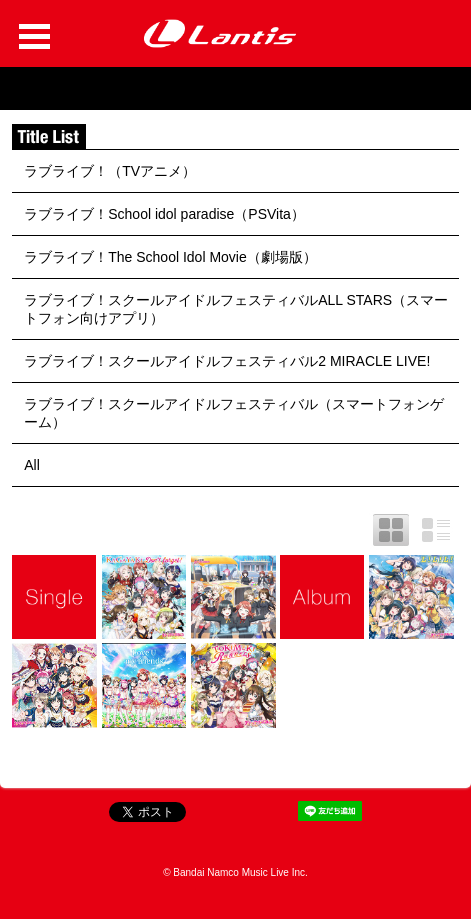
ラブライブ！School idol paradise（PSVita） (164, 214)
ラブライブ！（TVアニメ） (110, 171)
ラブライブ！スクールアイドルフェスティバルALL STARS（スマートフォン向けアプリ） (236, 309)
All (32, 465)
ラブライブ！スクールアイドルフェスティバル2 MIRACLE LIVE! (227, 361)
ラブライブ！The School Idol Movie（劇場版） (170, 257)
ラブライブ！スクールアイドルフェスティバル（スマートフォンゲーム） (234, 413)
